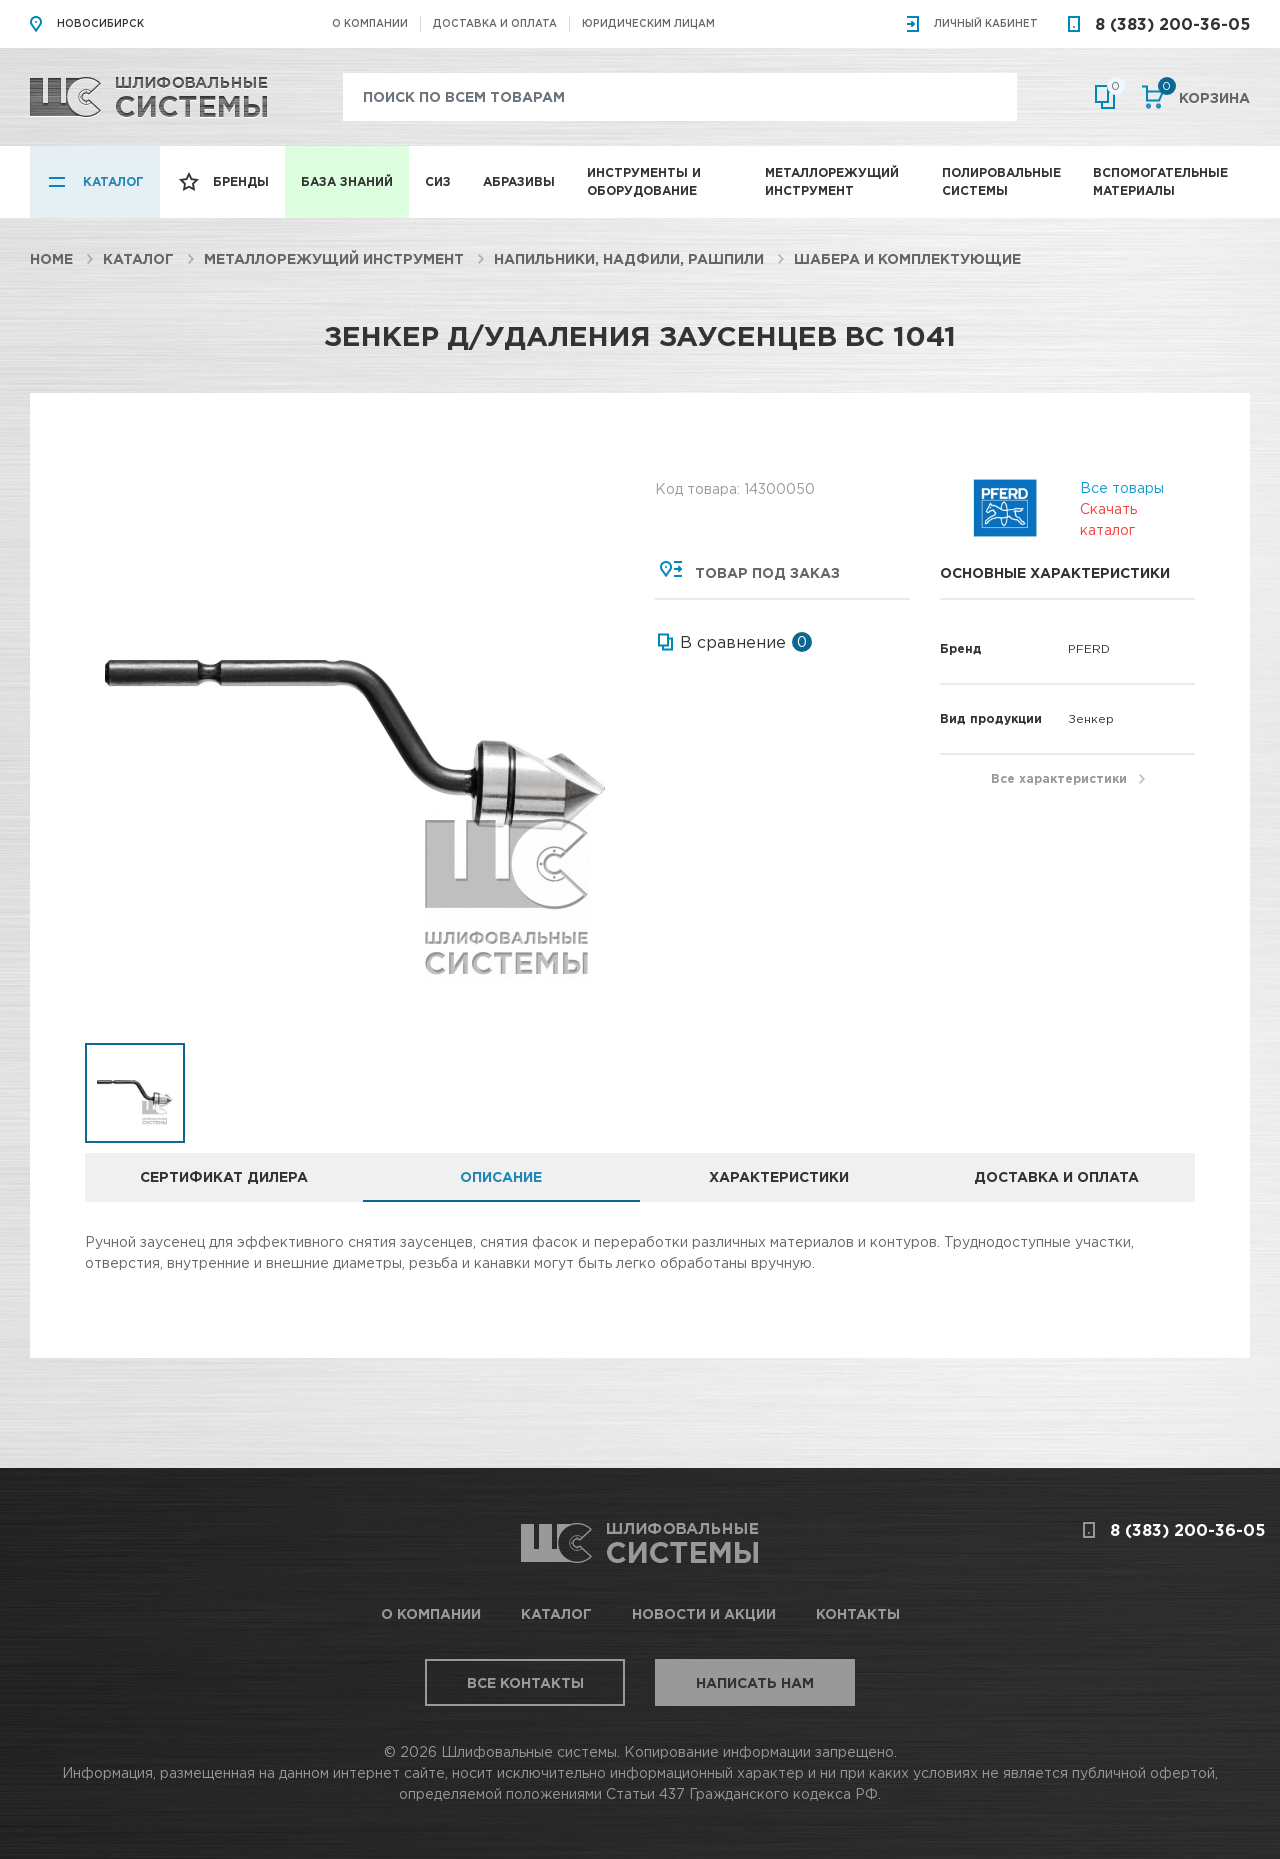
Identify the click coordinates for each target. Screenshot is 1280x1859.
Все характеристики (1059, 778)
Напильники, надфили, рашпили (629, 258)
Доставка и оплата (495, 23)
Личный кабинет (986, 23)
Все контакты (525, 1682)
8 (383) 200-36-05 (1172, 24)
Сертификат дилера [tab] (224, 1176)
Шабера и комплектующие (907, 258)
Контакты (858, 1613)
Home (51, 258)
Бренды (241, 181)
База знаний (347, 181)
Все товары (1122, 486)
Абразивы (519, 181)
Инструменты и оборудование (644, 181)
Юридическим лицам (648, 23)
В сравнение (733, 642)
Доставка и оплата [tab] (1056, 1176)
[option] (355, 745)
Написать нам (755, 1682)
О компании (370, 23)
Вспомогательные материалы (1160, 181)
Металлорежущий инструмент (832, 181)
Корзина (1204, 96)
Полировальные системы (1001, 181)
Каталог (113, 181)
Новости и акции (704, 1613)
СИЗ (438, 181)
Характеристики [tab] (779, 1176)
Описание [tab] (501, 1176)
